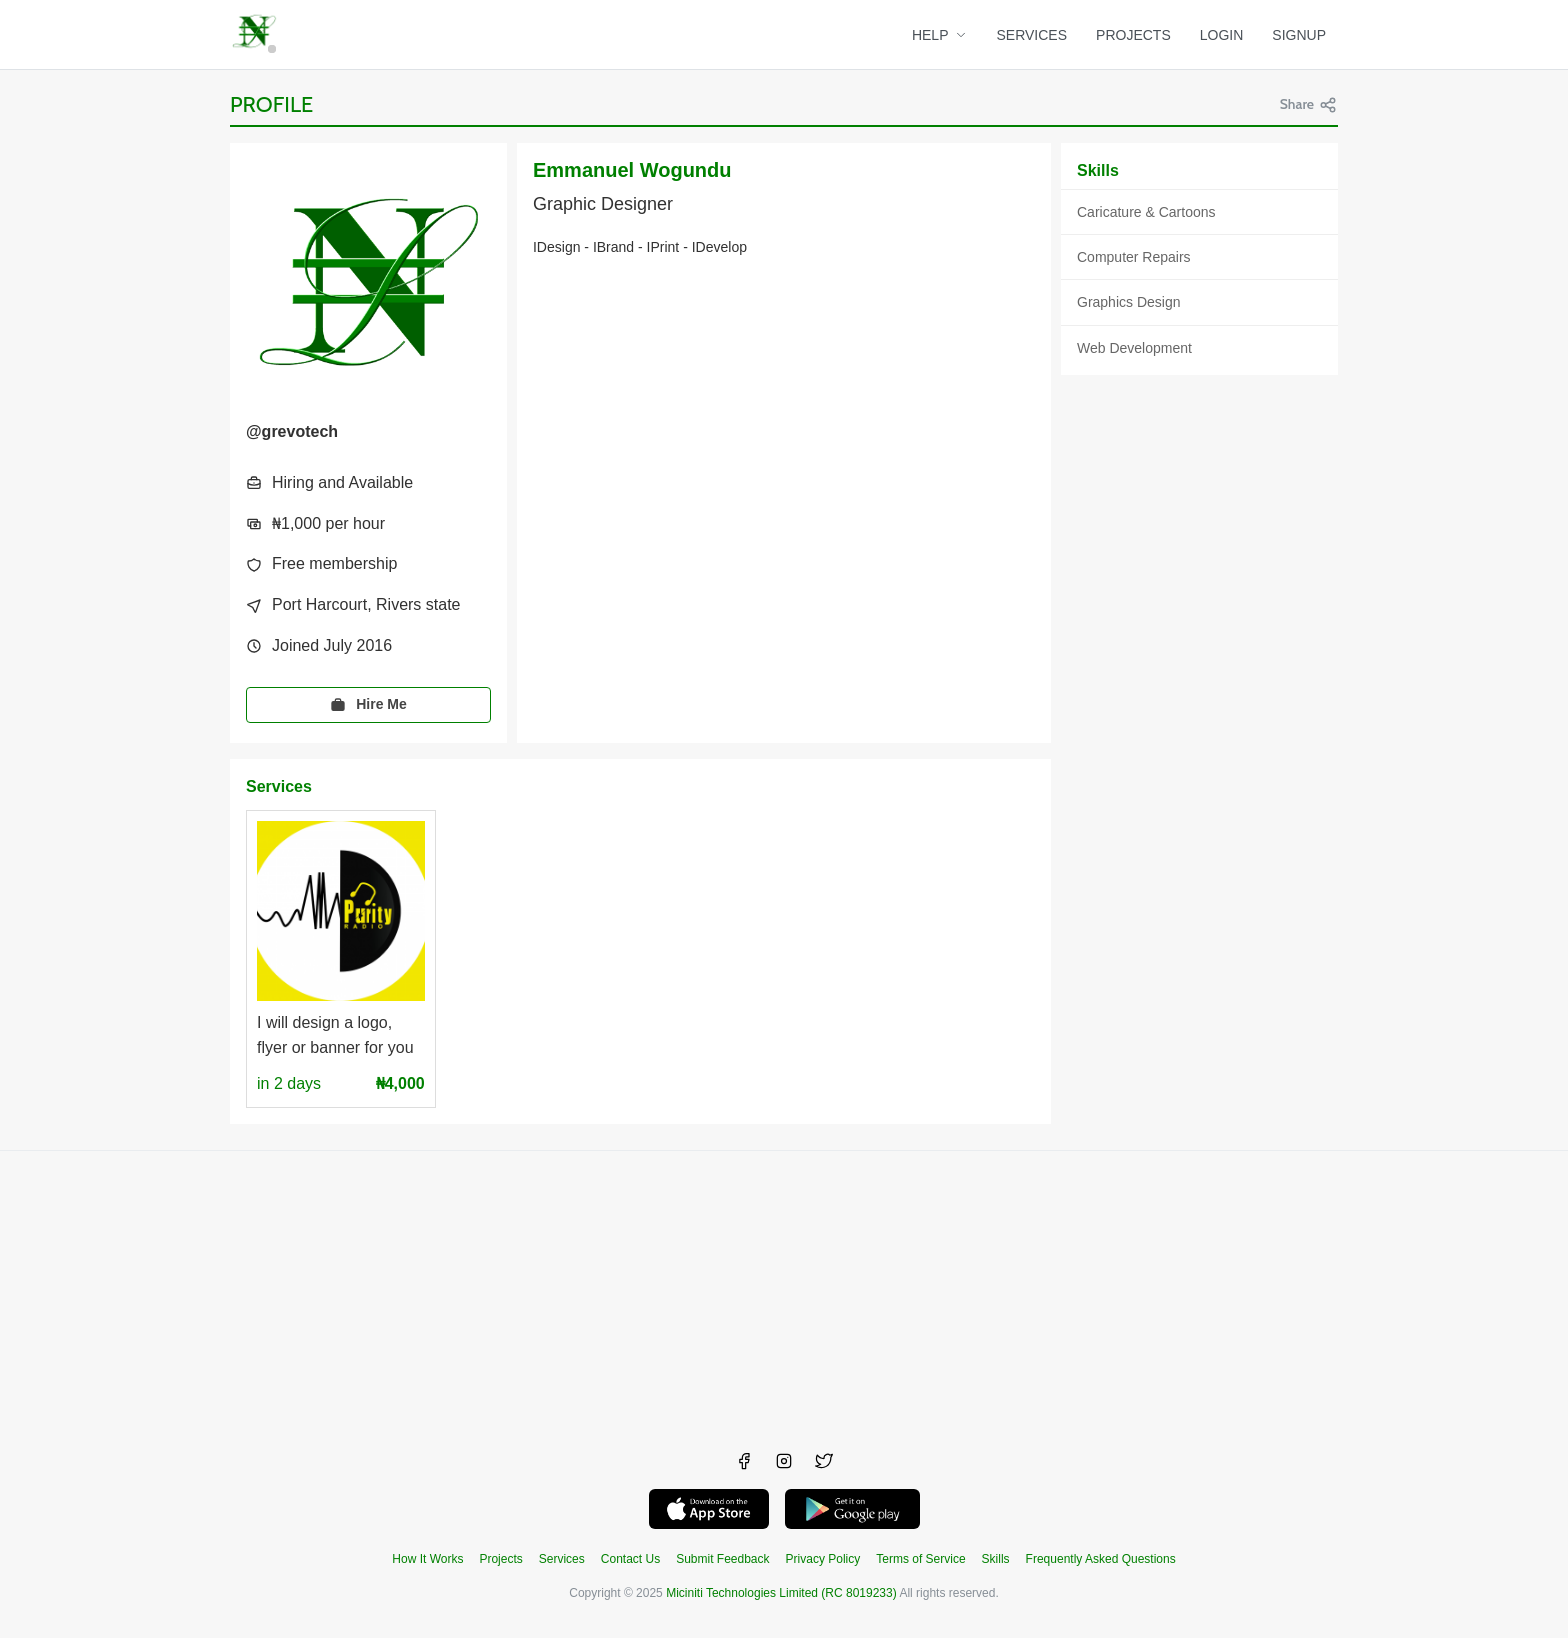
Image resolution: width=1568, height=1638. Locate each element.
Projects (500, 1559)
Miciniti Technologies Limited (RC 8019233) (781, 1593)
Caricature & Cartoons (1146, 212)
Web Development (1134, 348)
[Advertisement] (784, 1291)
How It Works (427, 1559)
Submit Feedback (722, 1559)
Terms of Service (920, 1559)
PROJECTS (1133, 35)
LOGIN (1222, 35)
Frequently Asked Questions (1101, 1559)
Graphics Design (1129, 302)
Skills (996, 1559)
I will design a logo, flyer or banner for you (335, 1035)
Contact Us (630, 1559)
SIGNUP (1299, 35)
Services (562, 1559)
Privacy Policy (823, 1559)
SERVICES (1032, 35)
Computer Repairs (1134, 257)
